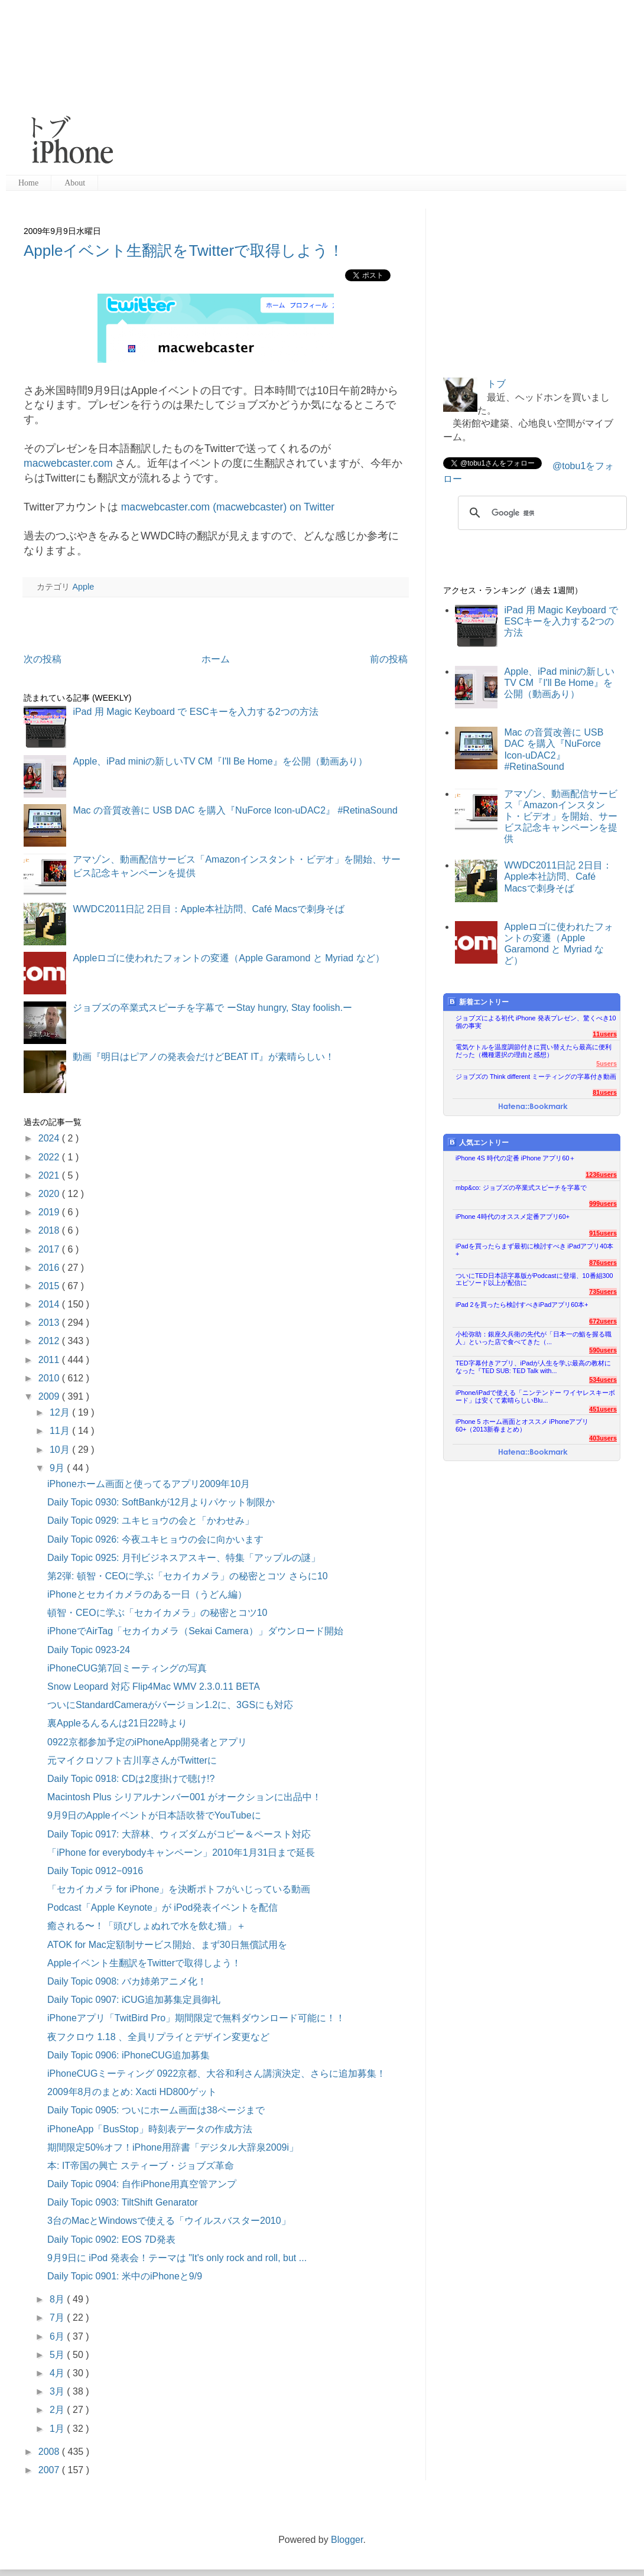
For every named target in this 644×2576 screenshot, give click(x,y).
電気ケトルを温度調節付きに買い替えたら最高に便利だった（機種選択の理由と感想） (534, 1050)
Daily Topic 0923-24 (88, 1650)
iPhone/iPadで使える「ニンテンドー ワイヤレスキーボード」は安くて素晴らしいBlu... (535, 1396)
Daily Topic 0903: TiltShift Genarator (122, 2202)
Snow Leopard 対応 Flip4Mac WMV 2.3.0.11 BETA (153, 1686)
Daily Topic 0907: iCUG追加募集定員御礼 (133, 2000)
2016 (50, 1268)
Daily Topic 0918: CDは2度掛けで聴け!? (130, 1779)
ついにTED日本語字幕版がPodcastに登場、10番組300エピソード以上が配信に (534, 1279)
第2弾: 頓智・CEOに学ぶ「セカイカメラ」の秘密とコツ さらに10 (187, 1576)
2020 (50, 1194)
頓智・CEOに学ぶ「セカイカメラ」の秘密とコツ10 (157, 1613)
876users (603, 1262)
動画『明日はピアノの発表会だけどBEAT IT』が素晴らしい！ (203, 1057)
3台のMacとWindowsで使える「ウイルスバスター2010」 (169, 2221)
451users (603, 1409)
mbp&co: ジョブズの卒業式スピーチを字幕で (521, 1187)
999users (603, 1203)
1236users (601, 1174)
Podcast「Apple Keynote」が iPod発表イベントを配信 (162, 1907)
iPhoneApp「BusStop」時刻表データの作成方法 (149, 2129)
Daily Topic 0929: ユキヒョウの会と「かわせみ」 (150, 1520)
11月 (61, 1431)
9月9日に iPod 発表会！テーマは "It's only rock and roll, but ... (177, 2258)
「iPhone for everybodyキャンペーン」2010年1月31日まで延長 (181, 1853)
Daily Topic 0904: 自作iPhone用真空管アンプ (141, 2184)
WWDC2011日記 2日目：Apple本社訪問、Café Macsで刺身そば (208, 909)
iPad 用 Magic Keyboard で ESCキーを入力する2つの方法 (195, 712)
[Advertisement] (329, 88)
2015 (50, 1286)
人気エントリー (478, 1142)
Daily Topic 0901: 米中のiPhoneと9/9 (124, 2276)
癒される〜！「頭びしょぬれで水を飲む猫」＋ (146, 1926)
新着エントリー (478, 1001)
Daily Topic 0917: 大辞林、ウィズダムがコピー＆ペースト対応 (179, 1834)
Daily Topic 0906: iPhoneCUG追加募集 (128, 2055)
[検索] (541, 513)
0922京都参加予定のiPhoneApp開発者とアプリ (147, 1742)
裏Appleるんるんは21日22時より (117, 1723)
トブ (496, 384)
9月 (58, 1468)
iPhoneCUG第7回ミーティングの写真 (127, 1668)
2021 (50, 1175)
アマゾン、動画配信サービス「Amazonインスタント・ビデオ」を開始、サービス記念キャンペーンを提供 (560, 816)
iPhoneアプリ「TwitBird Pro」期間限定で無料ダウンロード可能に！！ (196, 2018)
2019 (50, 1212)
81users (605, 1092)
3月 (58, 2391)
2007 (50, 2470)
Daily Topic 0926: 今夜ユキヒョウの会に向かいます (155, 1539)
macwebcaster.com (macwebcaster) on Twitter (227, 507)
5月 (58, 2355)
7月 (58, 2317)
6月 (58, 2336)
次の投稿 (42, 659)
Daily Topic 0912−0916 (95, 1871)
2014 (50, 1304)
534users (603, 1379)
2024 (50, 1138)
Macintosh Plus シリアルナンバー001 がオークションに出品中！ (184, 1797)
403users (603, 1438)
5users (606, 1063)
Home (28, 182)
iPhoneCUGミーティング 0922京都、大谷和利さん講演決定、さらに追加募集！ (216, 2073)
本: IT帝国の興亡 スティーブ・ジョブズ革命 (140, 2166)
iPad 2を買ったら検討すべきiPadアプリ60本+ (522, 1304)
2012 (50, 1341)
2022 (50, 1157)
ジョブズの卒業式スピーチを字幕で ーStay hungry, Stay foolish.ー (212, 1008)
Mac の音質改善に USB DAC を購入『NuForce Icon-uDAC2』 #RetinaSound (235, 810)
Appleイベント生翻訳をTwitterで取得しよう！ (184, 250)
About (74, 182)
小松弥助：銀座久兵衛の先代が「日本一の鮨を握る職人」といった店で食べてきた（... (534, 1338)
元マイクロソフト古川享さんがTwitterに (132, 1760)
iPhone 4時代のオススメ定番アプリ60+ (513, 1216)
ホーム (215, 659)
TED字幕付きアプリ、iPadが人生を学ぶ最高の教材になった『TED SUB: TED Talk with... (533, 1366)
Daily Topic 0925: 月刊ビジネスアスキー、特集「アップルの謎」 (183, 1558)
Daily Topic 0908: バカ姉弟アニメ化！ (127, 1981)
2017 (50, 1249)
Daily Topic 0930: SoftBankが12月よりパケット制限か (161, 1502)
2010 (50, 1378)
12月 (61, 1412)
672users (603, 1321)
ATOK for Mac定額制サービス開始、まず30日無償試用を (167, 1945)
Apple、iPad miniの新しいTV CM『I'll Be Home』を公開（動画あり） (220, 761)
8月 (58, 2299)
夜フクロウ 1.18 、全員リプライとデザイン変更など (158, 2037)
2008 (50, 2452)
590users (603, 1350)
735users (603, 1291)
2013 (50, 1323)
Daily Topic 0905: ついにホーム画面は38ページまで (156, 2110)
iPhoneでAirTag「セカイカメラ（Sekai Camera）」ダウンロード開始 (195, 1631)
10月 (61, 1450)
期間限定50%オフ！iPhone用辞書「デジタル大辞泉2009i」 (172, 2147)
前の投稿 (389, 659)
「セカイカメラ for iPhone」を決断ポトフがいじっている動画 (178, 1889)
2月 (58, 2410)
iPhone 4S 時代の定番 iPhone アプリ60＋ (515, 1158)
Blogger (347, 2540)
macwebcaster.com (68, 463)
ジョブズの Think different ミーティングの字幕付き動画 (536, 1076)
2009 (50, 1396)
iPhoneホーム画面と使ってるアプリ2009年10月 (148, 1484)
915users (603, 1233)
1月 (58, 2429)
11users (605, 1033)
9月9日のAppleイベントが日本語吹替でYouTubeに (154, 1815)
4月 (58, 2373)
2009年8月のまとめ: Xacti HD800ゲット (132, 2092)
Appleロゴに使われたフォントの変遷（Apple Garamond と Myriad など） (228, 958)
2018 (50, 1230)
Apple (83, 586)
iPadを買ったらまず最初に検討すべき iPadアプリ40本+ (534, 1250)
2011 (50, 1360)
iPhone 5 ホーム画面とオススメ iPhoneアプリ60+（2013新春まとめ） (522, 1425)
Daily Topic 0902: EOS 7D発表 (111, 2240)
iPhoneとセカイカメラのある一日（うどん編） (147, 1594)
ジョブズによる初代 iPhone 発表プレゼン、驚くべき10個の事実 (536, 1021)
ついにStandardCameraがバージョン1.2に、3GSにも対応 (170, 1705)
